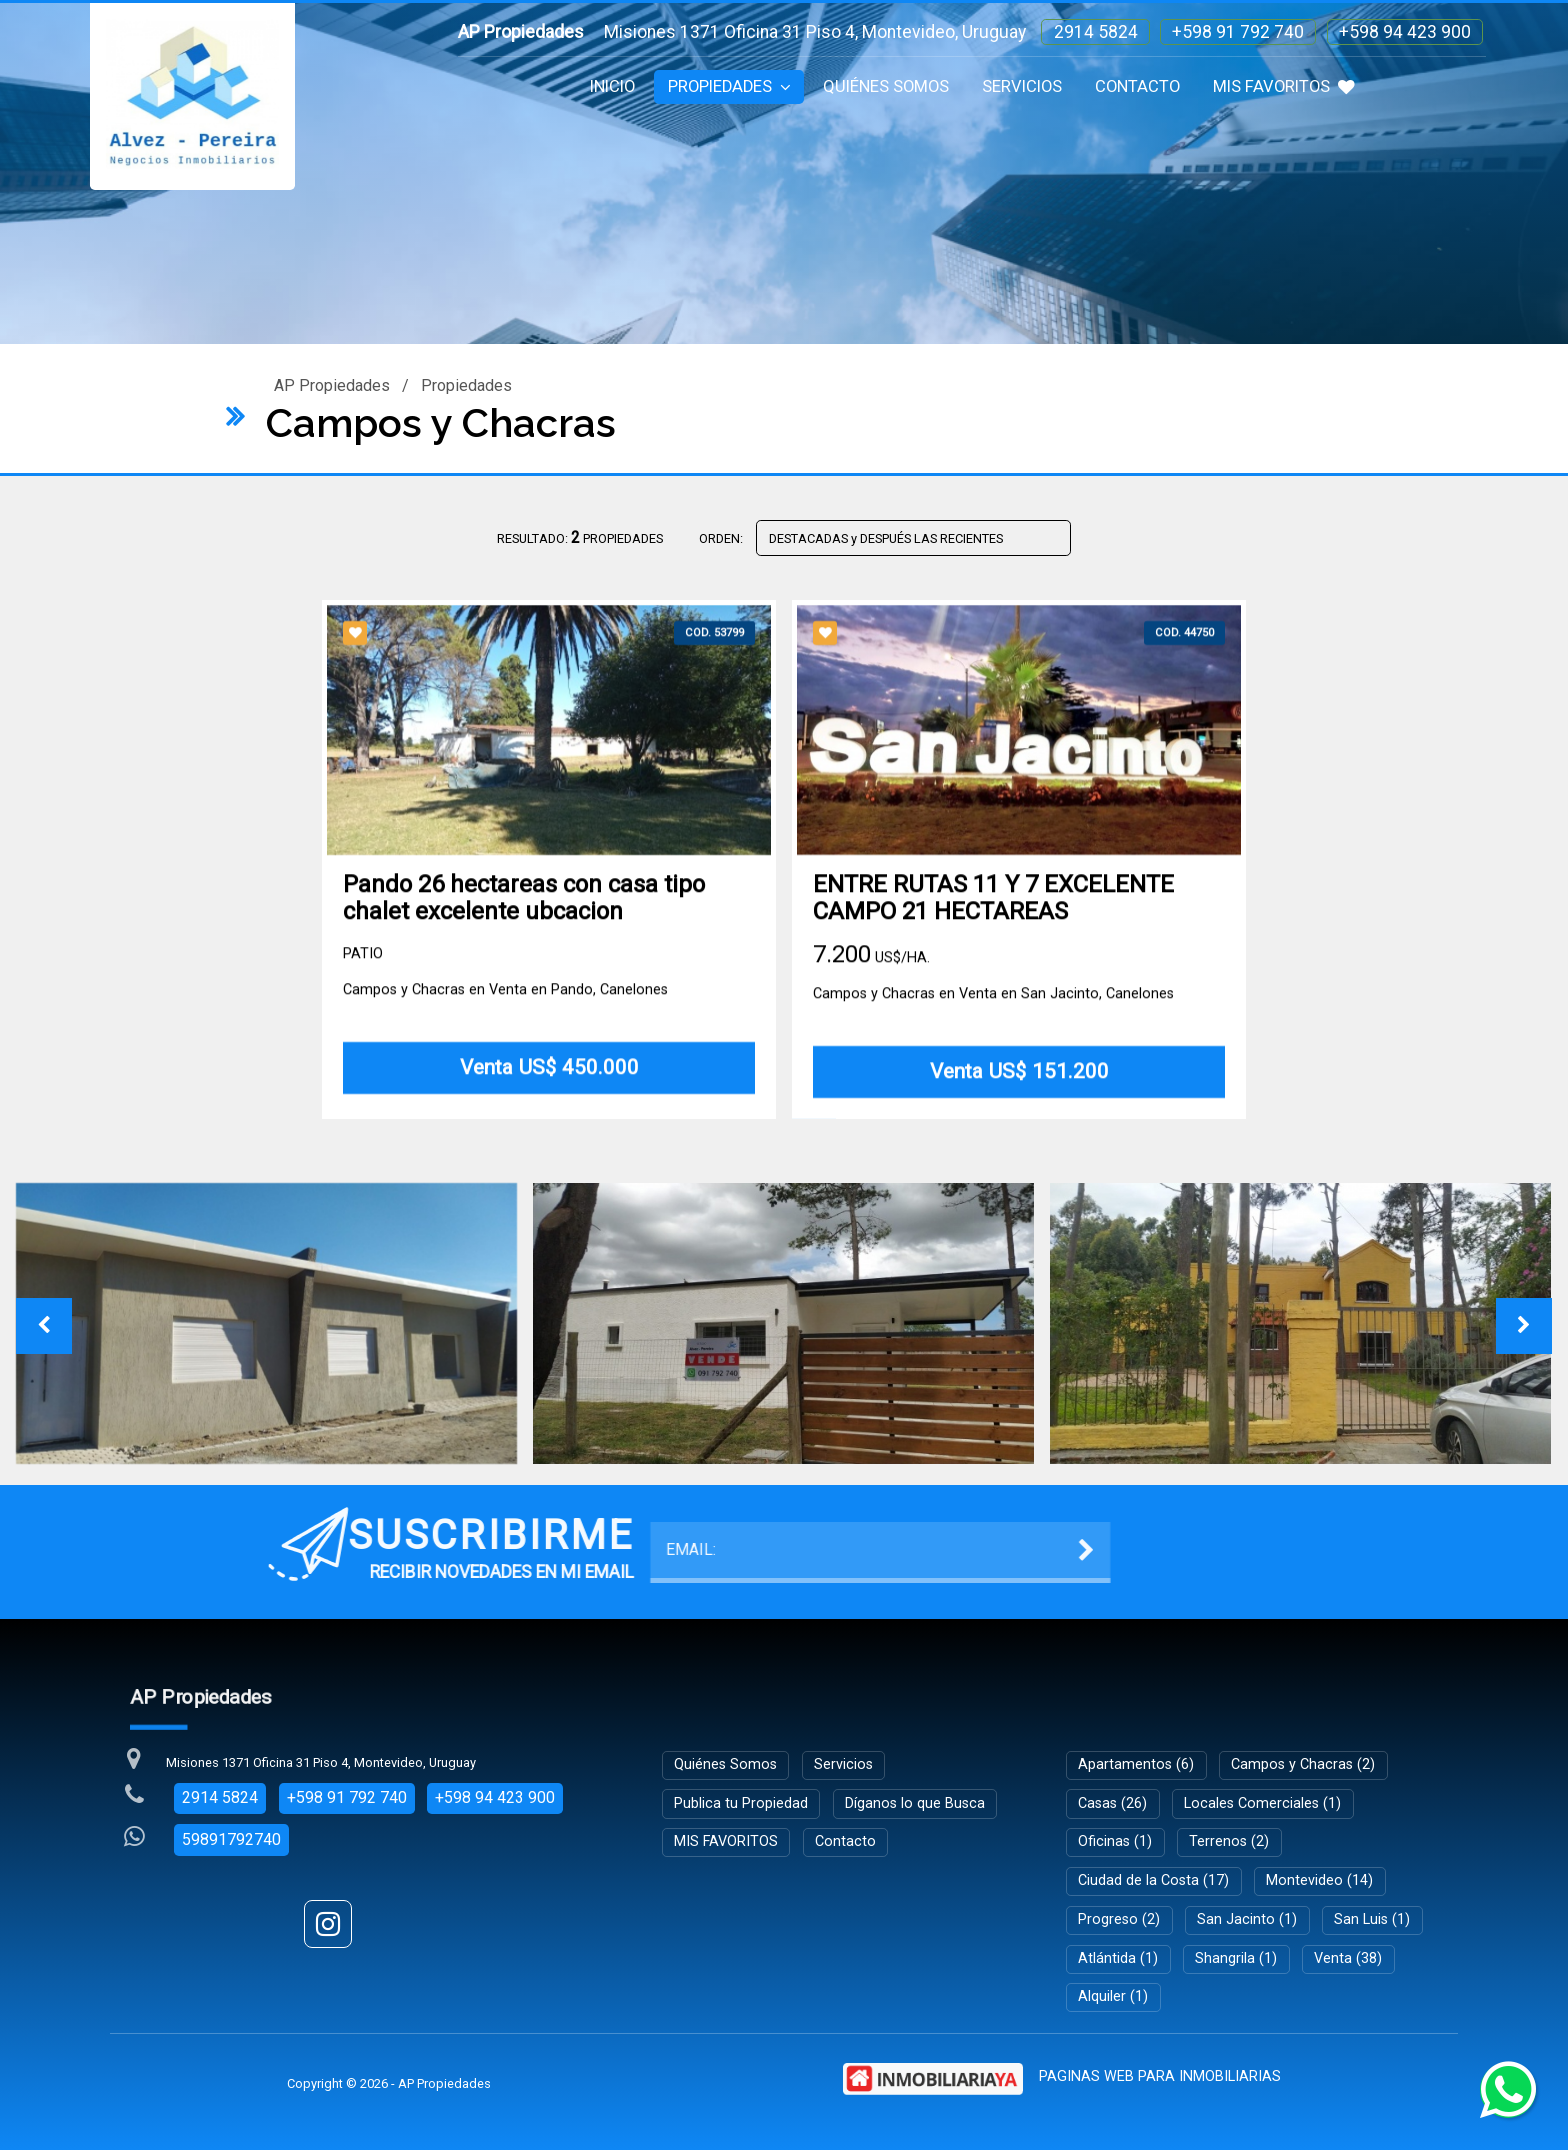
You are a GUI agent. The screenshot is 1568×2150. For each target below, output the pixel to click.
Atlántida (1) (1118, 1958)
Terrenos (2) (1229, 1841)
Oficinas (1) (1115, 1841)
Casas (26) (1112, 1803)
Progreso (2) (1119, 1919)
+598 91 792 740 (1238, 32)
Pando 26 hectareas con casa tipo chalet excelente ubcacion (524, 911)
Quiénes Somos (886, 86)
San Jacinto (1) (1247, 1919)
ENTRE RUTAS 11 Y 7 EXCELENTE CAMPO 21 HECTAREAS (993, 911)
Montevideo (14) (1319, 1880)
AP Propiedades (332, 385)
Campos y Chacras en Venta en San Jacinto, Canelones (993, 1006)
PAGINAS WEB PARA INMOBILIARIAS (1160, 2076)
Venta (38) (1348, 1958)
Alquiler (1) (1113, 1996)
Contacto (1137, 86)
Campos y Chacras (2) (1303, 1764)
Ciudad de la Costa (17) (1153, 1880)
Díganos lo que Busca (915, 1803)
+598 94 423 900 (1405, 32)
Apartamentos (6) (1136, 1764)
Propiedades (729, 86)
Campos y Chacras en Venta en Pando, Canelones (505, 1002)
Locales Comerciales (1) (1262, 1803)
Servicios (1022, 86)
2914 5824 (1096, 32)
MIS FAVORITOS (1284, 86)
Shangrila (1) (1236, 1958)
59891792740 (231, 1839)
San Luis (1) (1372, 1919)
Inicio (612, 86)
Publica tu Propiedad (741, 1803)
